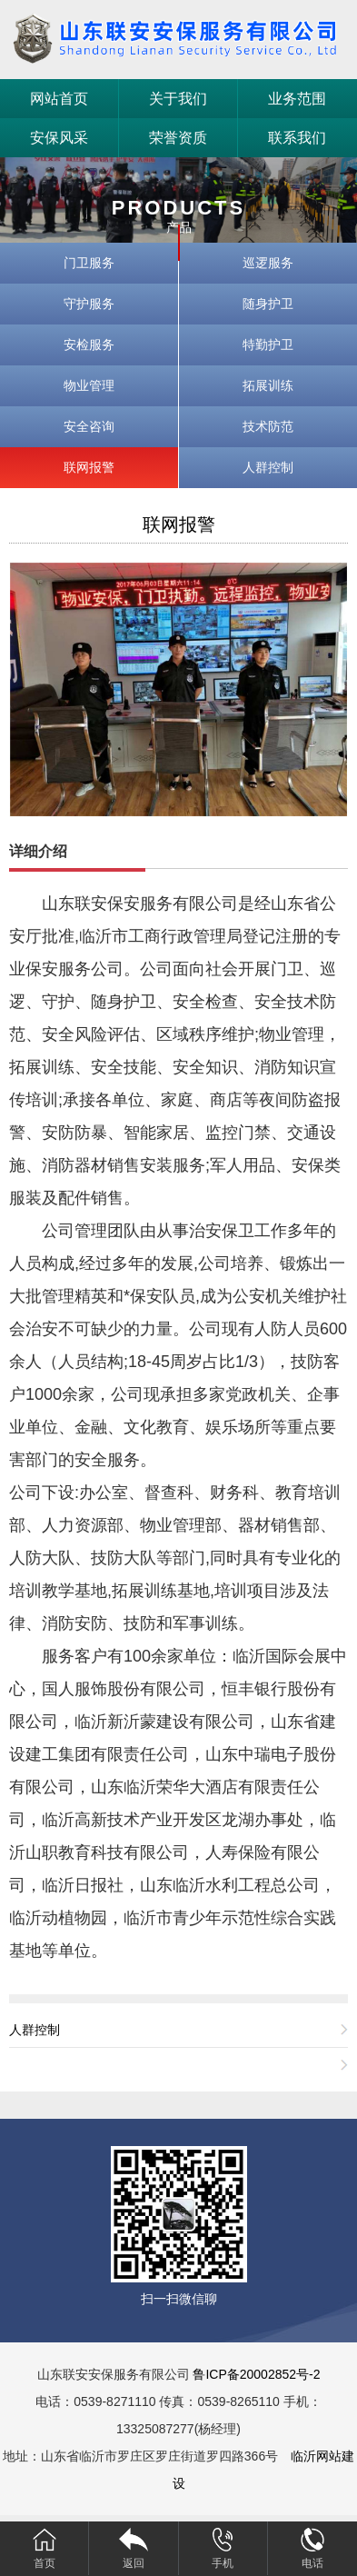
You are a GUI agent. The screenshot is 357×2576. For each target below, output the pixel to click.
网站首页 (59, 98)
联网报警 (89, 467)
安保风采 (59, 137)
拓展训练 (268, 385)
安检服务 (89, 344)
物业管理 (89, 385)
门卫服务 (89, 262)
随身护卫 (268, 303)
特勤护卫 (268, 344)
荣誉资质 (178, 137)
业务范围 (297, 98)
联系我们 (297, 137)
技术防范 (268, 426)
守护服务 (89, 303)
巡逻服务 (268, 262)
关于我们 (178, 98)
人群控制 (268, 467)
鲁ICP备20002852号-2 (256, 2374)
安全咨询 (89, 426)
